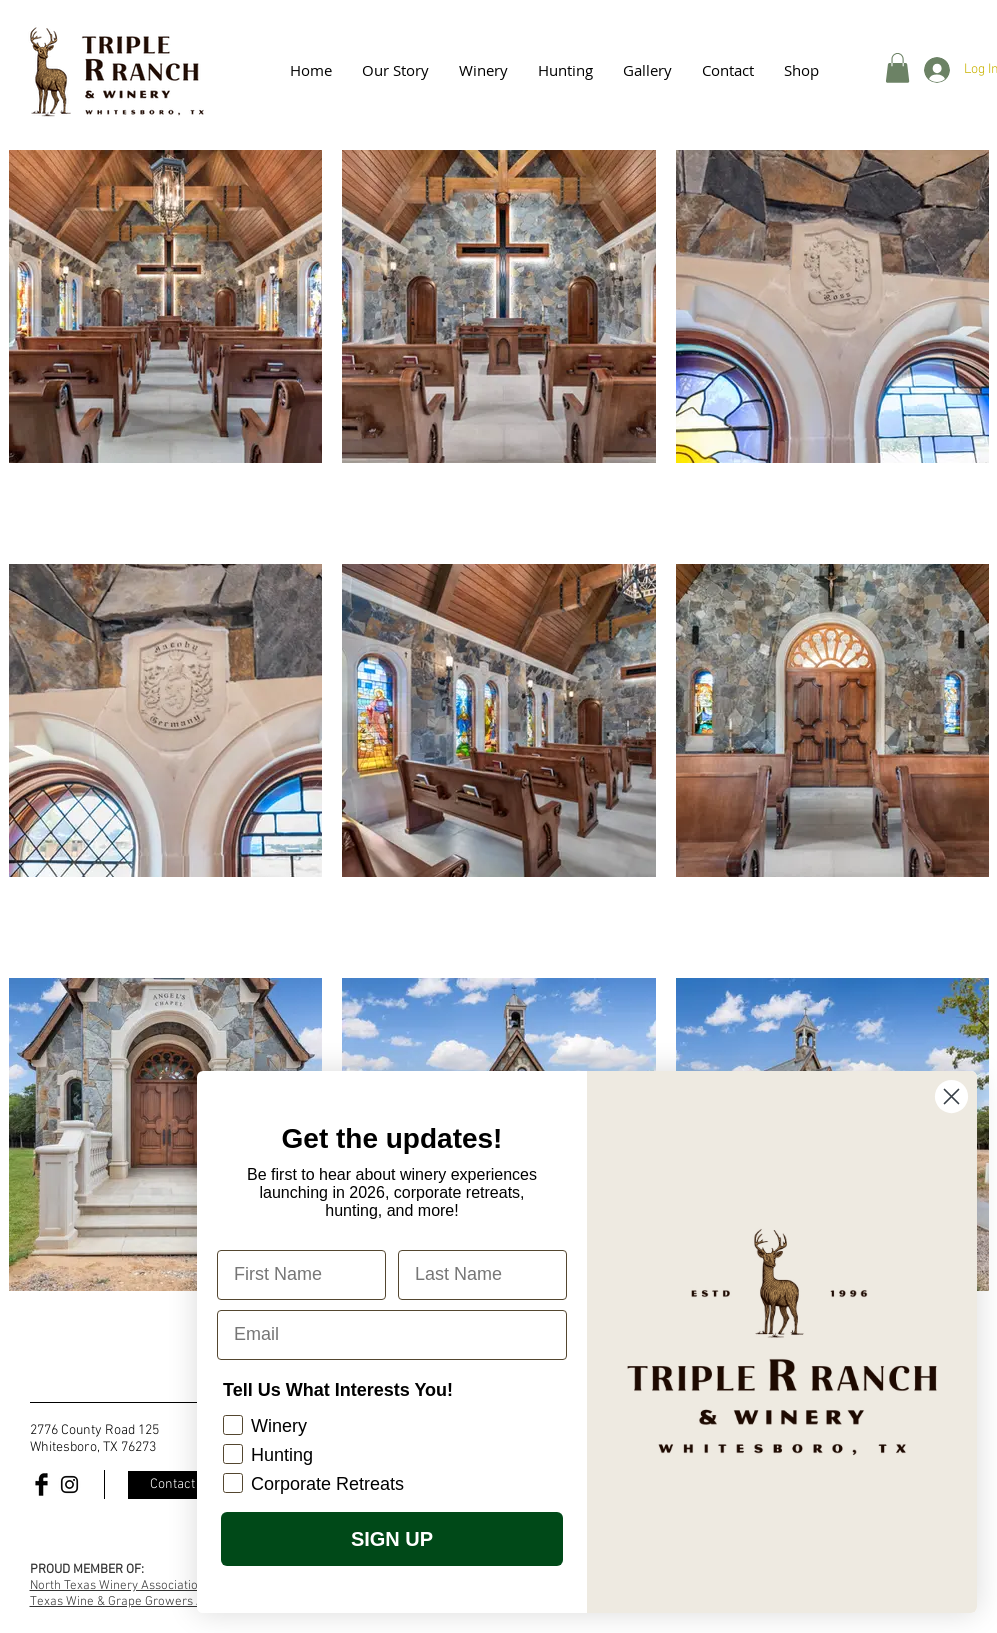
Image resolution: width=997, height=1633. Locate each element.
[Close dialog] (965, 1096)
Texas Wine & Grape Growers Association (145, 1602)
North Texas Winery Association (117, 1586)
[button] (647, 70)
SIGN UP (405, 1539)
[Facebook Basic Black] (41, 1484)
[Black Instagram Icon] (69, 1484)
